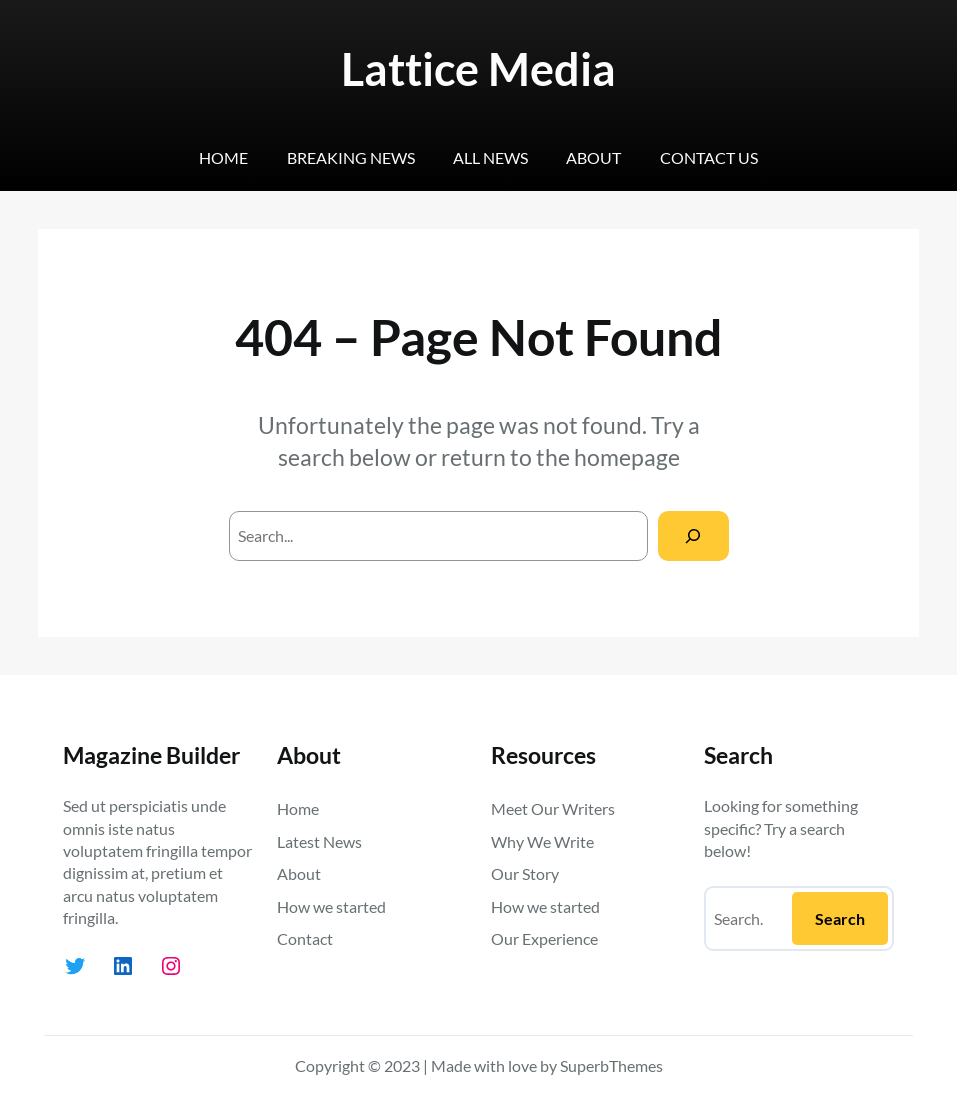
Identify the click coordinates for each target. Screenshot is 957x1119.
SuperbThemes (611, 1065)
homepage (627, 457)
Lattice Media (478, 69)
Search (840, 918)
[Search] (693, 535)
